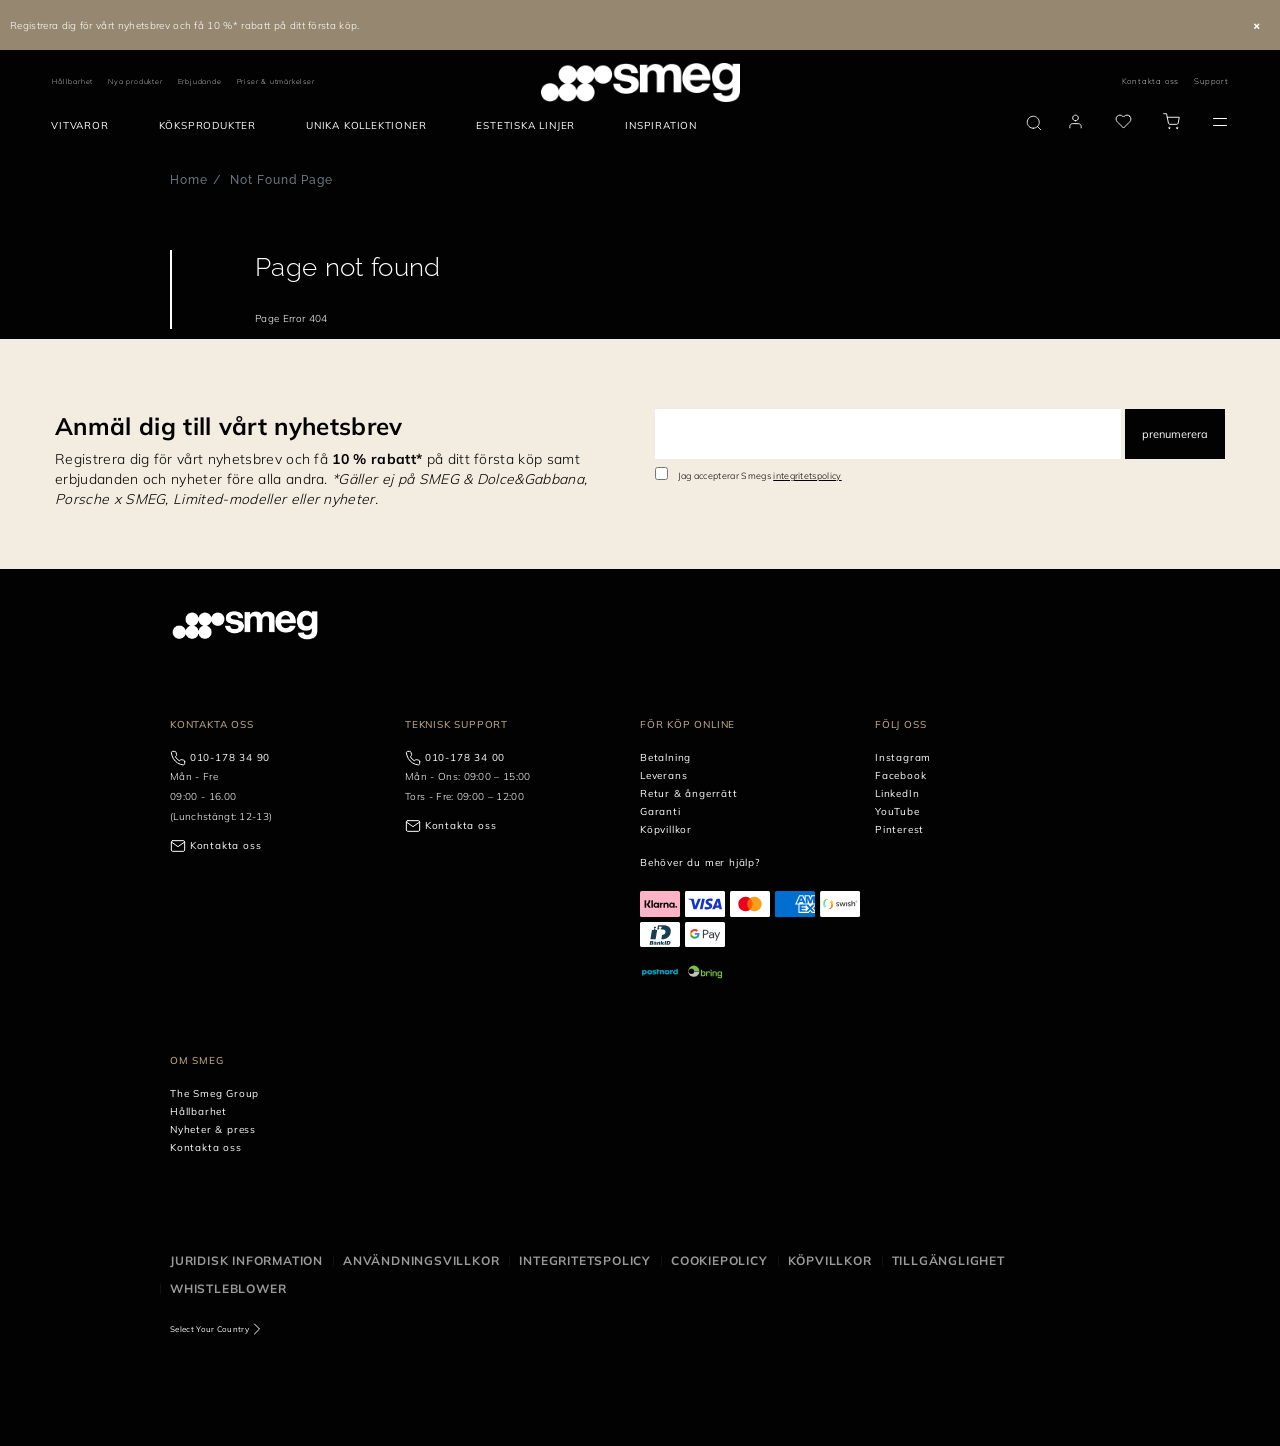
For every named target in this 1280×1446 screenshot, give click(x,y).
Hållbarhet (72, 81)
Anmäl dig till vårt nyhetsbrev (229, 426)
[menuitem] (84, 126)
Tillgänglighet (948, 1260)
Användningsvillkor (421, 1260)
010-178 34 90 (230, 757)
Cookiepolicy (719, 1260)
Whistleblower (228, 1288)
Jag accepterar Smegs (760, 475)
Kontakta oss (1151, 81)
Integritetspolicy (585, 1260)
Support (1211, 81)
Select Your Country (209, 1329)
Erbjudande (200, 81)
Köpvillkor (830, 1260)
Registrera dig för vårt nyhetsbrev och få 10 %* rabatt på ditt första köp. (185, 25)
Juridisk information (246, 1260)
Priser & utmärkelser (276, 81)
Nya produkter (135, 81)
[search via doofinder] (1034, 123)
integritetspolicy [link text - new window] (807, 475)
